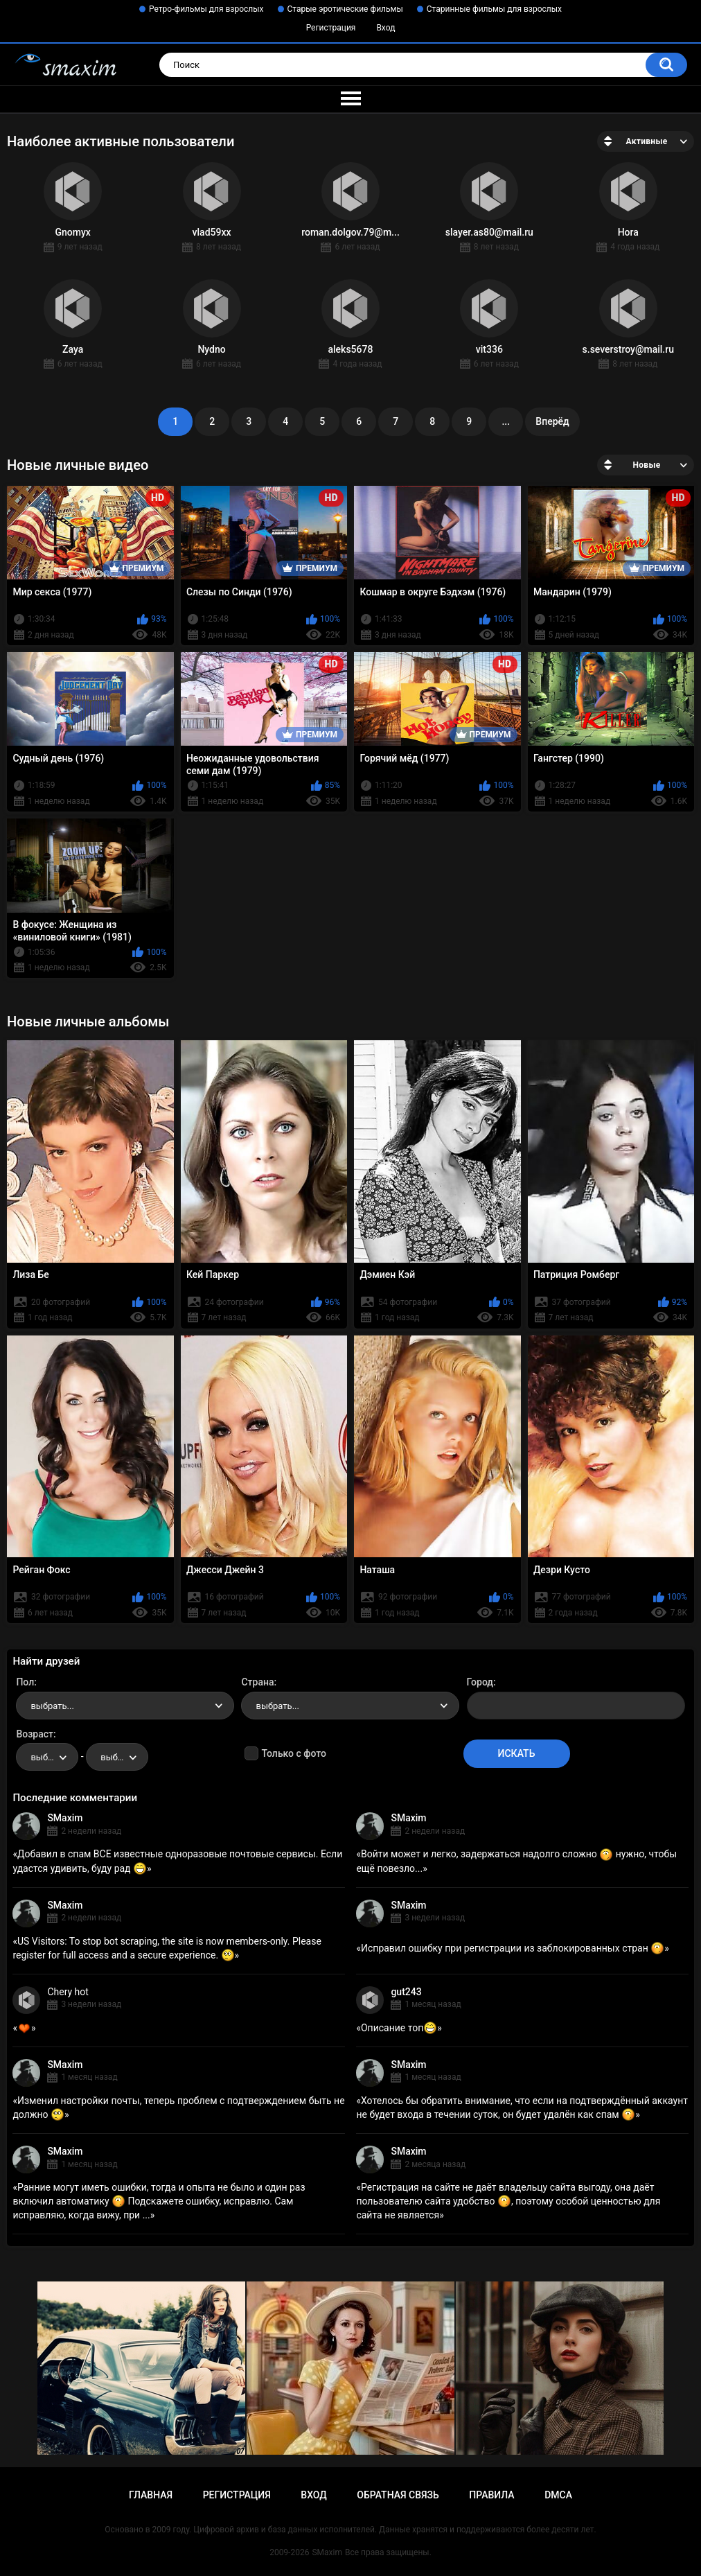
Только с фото (293, 1753)
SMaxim (64, 1817)
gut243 (406, 1991)
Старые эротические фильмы (345, 9)
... (506, 421)
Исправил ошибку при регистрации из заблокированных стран (512, 1948)
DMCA (558, 2494)
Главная (150, 2494)
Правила (491, 2494)
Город (480, 1682)
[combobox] (125, 1705)
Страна (257, 1682)
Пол (25, 1682)
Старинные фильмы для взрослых (494, 9)
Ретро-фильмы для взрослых (206, 9)
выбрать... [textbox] (51, 1706)
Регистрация (331, 28)
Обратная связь (397, 2494)
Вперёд (552, 421)
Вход (385, 28)
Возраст (34, 1734)
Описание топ (399, 2027)
